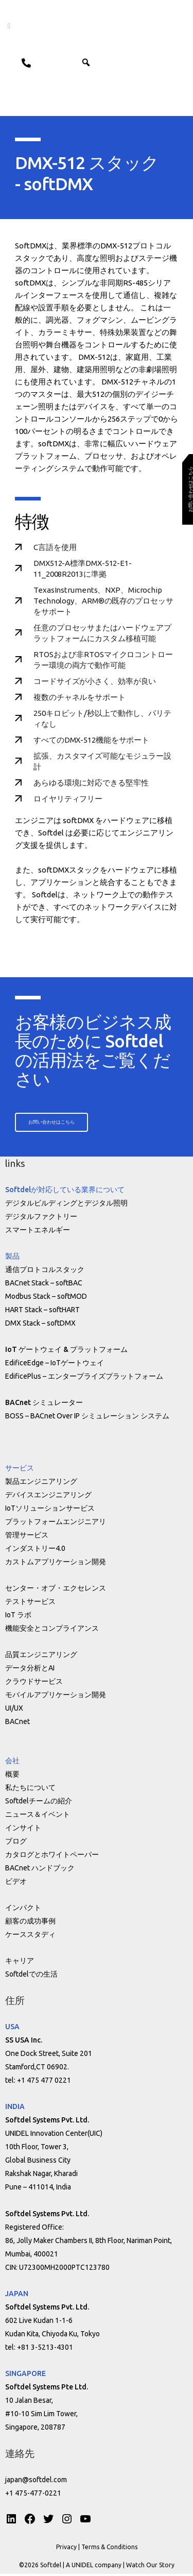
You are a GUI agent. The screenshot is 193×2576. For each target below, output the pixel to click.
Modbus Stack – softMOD (46, 1298)
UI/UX (14, 1710)
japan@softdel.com (36, 2482)
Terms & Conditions (109, 2549)
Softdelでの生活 (31, 1976)
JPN (48, 62)
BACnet (17, 1723)
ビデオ (16, 1883)
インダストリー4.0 (35, 1550)
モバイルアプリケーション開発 (55, 1697)
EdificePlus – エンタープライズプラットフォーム (84, 1378)
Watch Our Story (150, 2567)
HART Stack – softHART (42, 1312)
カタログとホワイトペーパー (52, 1856)
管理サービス (26, 1537)
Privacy (66, 2549)
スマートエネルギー (37, 1232)
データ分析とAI (30, 1670)
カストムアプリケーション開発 (55, 1564)
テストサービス (30, 1603)
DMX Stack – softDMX (40, 1325)
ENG (72, 62)
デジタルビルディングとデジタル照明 (66, 1205)
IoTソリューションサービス (50, 1510)
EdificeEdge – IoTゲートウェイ (54, 1365)
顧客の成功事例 (30, 1923)
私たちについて (30, 1789)
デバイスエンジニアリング (48, 1497)
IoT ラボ (18, 1617)
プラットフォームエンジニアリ (55, 1523)
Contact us (22, 62)
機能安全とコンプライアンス (52, 1630)
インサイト (23, 1830)
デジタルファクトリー (41, 1218)
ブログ (16, 1843)
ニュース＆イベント (37, 1816)
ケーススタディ (30, 1936)
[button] (105, 62)
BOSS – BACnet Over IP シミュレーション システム (87, 1418)
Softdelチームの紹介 (38, 1803)
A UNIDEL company (94, 2567)
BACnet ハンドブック (40, 1870)
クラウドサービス (34, 1683)
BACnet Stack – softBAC (43, 1285)
